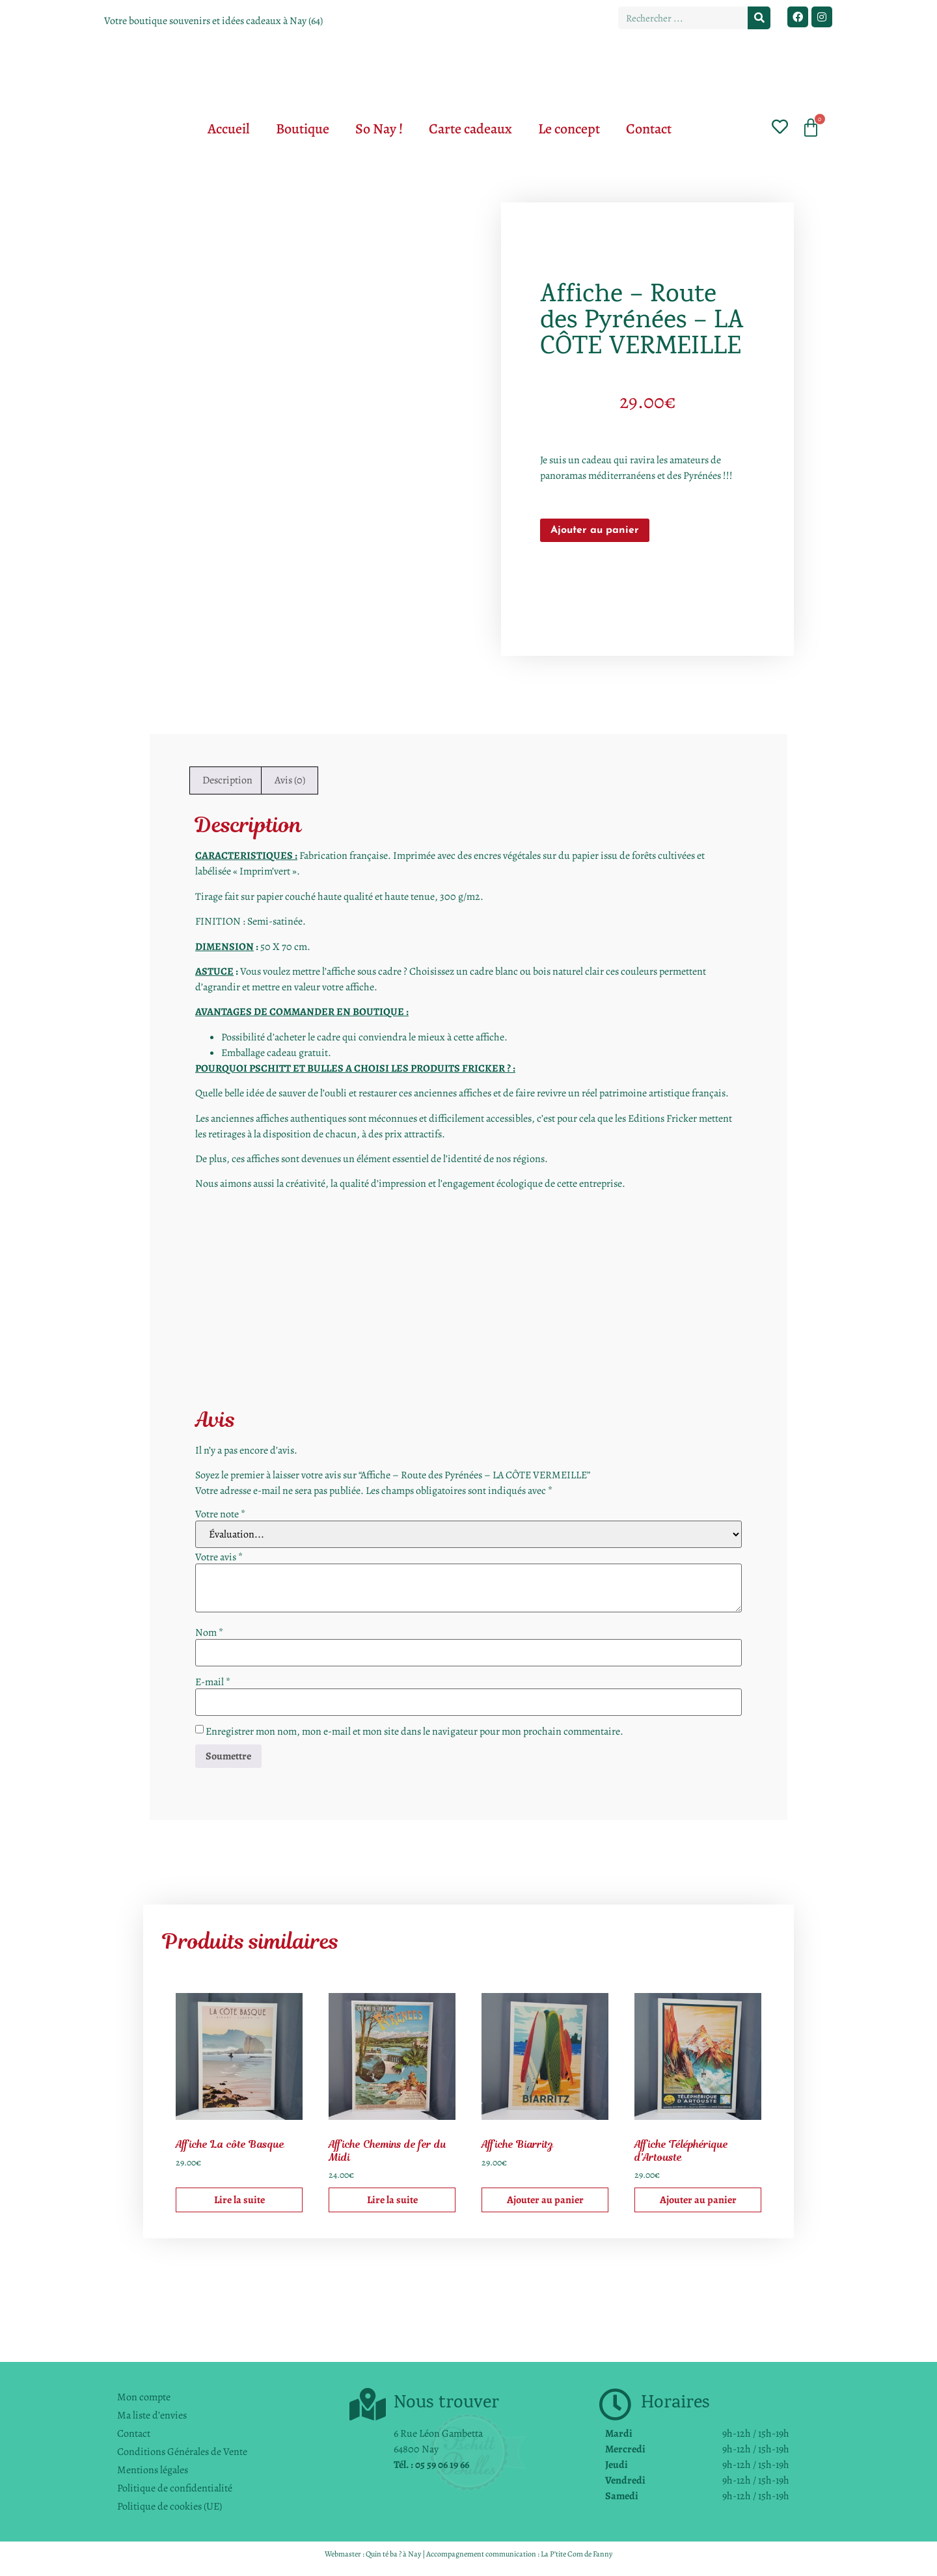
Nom (209, 1632)
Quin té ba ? (383, 2554)
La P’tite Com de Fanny (576, 2554)
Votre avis (219, 1557)
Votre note (220, 1514)
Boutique (302, 129)
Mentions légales (152, 2470)
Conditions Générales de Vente (182, 2452)
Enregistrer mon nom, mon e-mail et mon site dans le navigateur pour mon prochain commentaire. (414, 1731)
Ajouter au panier (594, 530)
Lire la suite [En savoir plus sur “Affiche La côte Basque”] (239, 2200)
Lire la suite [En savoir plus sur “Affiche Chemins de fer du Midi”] (392, 2200)
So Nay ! (379, 129)
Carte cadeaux (470, 129)
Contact (649, 129)
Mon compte (143, 2397)
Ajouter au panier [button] (545, 2200)
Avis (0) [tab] (290, 780)
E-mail (212, 1682)
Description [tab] (227, 780)
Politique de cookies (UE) (169, 2506)
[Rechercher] (759, 18)
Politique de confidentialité (174, 2488)
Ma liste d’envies (152, 2415)
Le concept (569, 129)
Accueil (229, 129)
